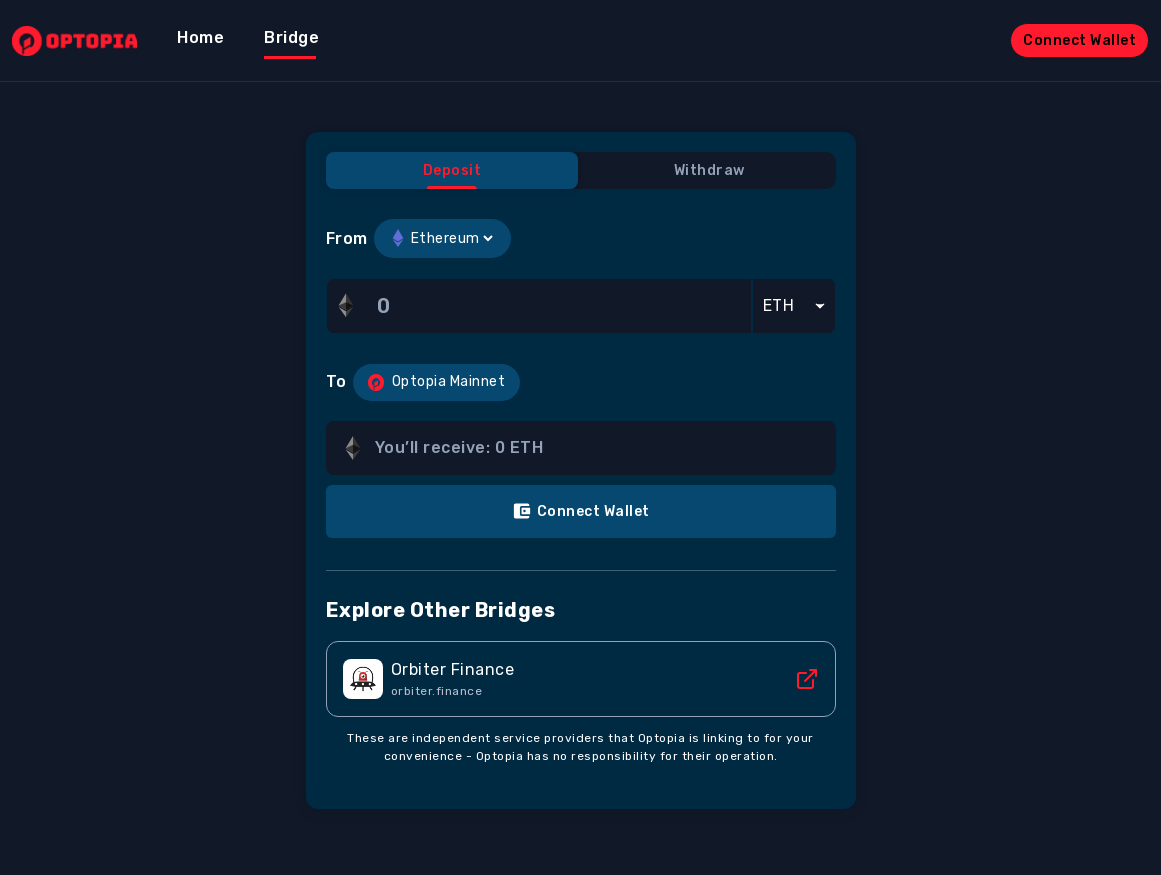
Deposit (452, 170)
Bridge (291, 37)
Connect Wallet (1079, 40)
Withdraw (709, 170)
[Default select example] (794, 306)
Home (200, 37)
